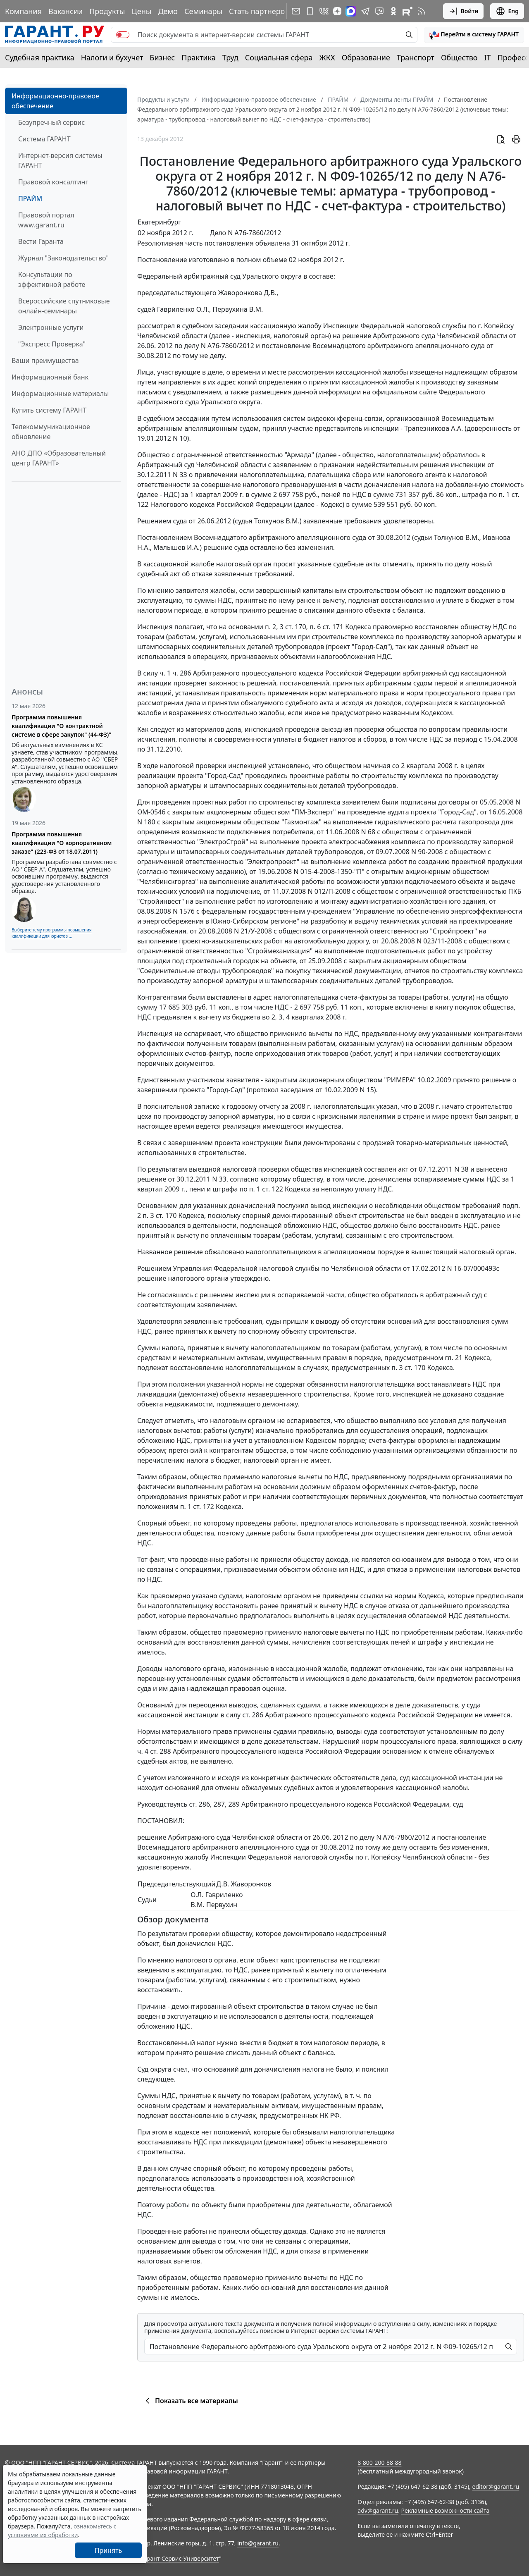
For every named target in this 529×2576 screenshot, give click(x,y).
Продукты (107, 11)
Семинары (203, 11)
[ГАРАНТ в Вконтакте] (324, 11)
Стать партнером (260, 11)
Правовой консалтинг (53, 181)
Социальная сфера (279, 57)
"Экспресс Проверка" (52, 344)
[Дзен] (337, 11)
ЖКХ (327, 57)
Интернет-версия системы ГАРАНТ (60, 160)
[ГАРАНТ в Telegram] (365, 11)
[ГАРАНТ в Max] (351, 11)
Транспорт (415, 57)
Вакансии (65, 11)
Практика (198, 57)
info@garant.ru (258, 2543)
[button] (474, 35)
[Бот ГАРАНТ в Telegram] (379, 11)
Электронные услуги (50, 327)
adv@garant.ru (377, 2510)
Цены (141, 11)
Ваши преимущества (45, 360)
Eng (507, 11)
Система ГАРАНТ (44, 138)
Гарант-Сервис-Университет (180, 2558)
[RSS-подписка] (422, 11)
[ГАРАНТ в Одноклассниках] (393, 11)
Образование (366, 57)
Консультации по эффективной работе (51, 279)
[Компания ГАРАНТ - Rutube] (407, 11)
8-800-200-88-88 (379, 2462)
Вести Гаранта (41, 241)
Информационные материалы (60, 393)
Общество (459, 57)
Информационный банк (50, 377)
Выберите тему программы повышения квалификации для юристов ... (51, 933)
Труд (230, 57)
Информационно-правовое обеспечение (55, 100)
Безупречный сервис (51, 122)
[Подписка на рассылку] (296, 11)
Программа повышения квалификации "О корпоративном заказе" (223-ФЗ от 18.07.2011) (62, 842)
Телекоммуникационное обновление (51, 431)
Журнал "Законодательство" (63, 258)
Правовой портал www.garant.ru (46, 219)
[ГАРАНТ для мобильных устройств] (310, 11)
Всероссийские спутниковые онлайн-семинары (64, 305)
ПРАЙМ (30, 198)
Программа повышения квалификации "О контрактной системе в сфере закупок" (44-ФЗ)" (62, 725)
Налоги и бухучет (112, 57)
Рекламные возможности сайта (445, 2510)
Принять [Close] (108, 2550)
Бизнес (162, 57)
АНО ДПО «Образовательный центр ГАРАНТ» (59, 458)
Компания (23, 11)
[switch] (122, 34)
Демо (168, 11)
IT (487, 57)
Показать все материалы (190, 2401)
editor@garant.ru (495, 2486)
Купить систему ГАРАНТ (49, 410)
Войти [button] (463, 11)
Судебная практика (39, 57)
